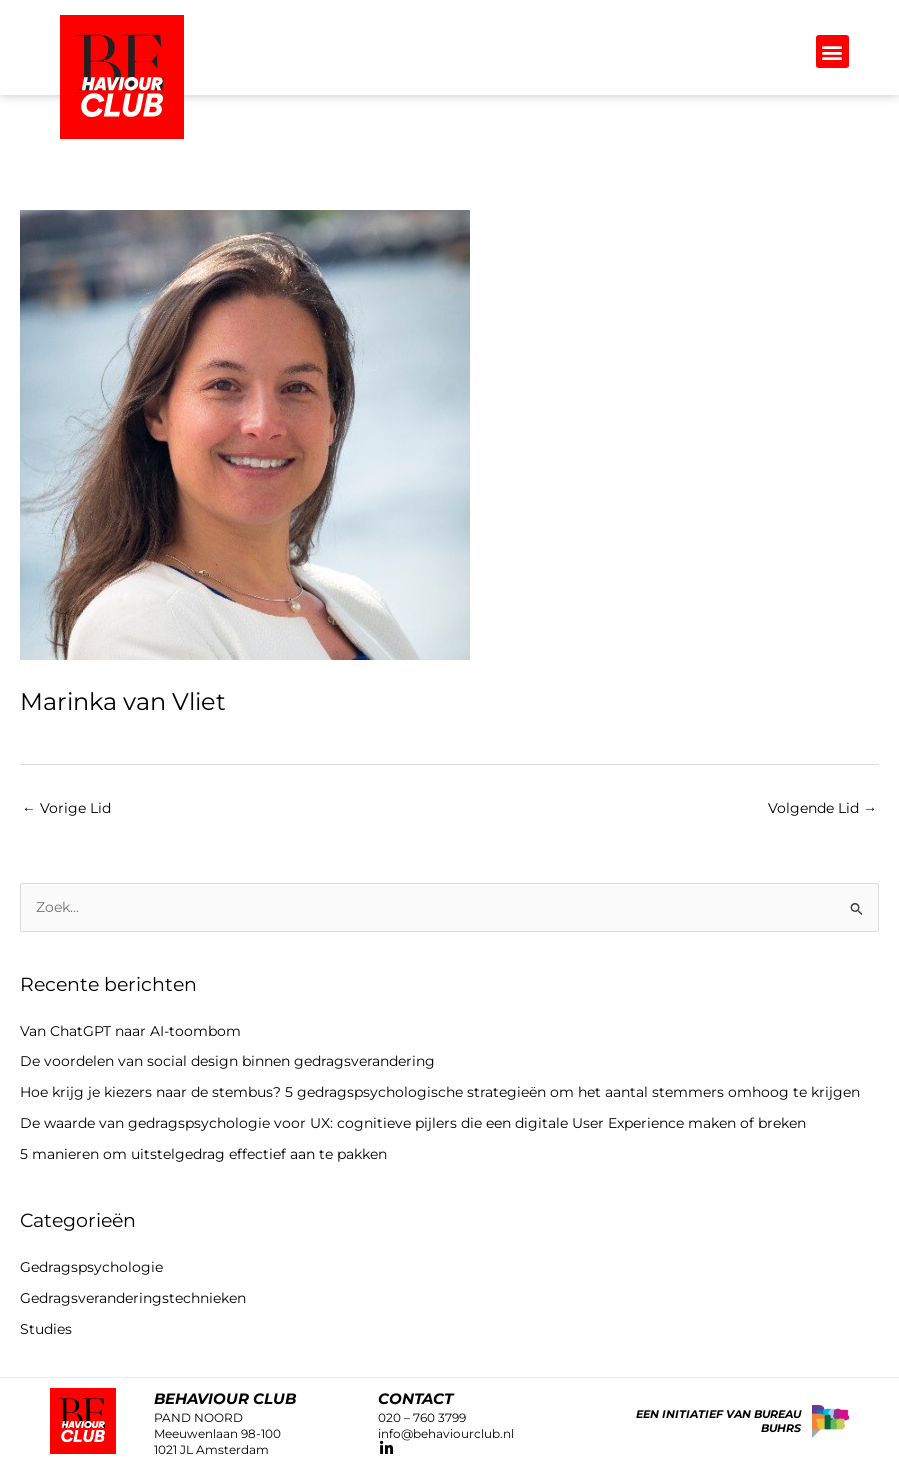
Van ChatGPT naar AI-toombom (130, 1031)
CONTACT (415, 1398)
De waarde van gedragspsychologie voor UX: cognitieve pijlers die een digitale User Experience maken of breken (413, 1123)
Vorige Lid (66, 808)
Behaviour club (225, 1398)
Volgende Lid (822, 808)
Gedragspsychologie (91, 1267)
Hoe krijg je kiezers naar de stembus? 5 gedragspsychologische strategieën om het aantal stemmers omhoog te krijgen (440, 1092)
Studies (46, 1329)
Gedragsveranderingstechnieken (133, 1298)
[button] (832, 51)
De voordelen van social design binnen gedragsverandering (231, 1061)
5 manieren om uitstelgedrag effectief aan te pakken (203, 1154)
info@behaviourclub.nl (446, 1433)
